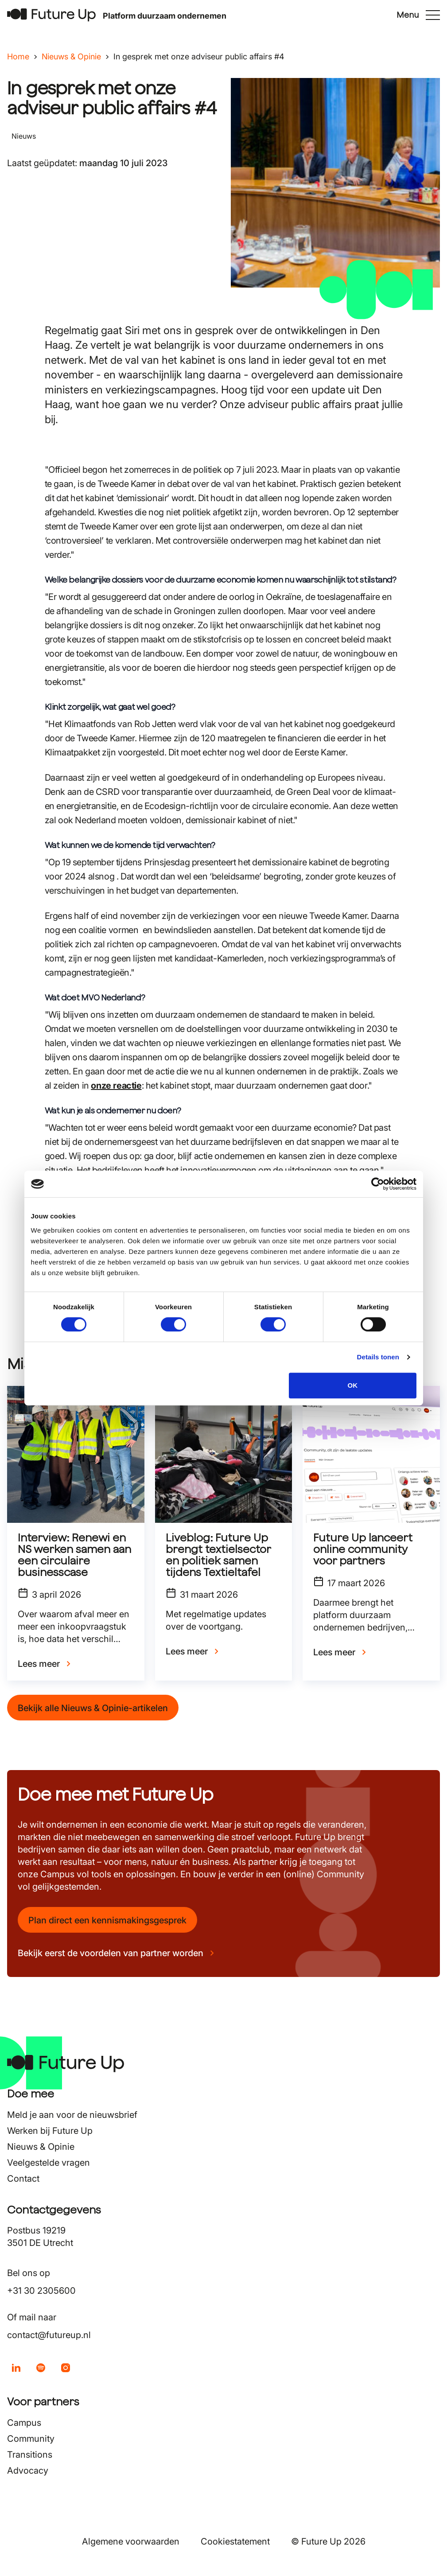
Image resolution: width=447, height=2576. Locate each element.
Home (18, 56)
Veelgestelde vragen (48, 2162)
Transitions (29, 2454)
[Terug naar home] (51, 14)
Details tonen (378, 1357)
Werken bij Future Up (50, 2130)
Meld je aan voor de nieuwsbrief (72, 2114)
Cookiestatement (235, 2541)
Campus (24, 2422)
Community (30, 2438)
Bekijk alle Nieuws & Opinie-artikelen (93, 1708)
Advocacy (27, 2470)
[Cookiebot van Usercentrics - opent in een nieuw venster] (377, 1184)
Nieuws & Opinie (71, 56)
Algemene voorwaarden (130, 2541)
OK (353, 1385)
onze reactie (116, 1085)
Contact (23, 2178)
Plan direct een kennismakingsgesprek (107, 1920)
